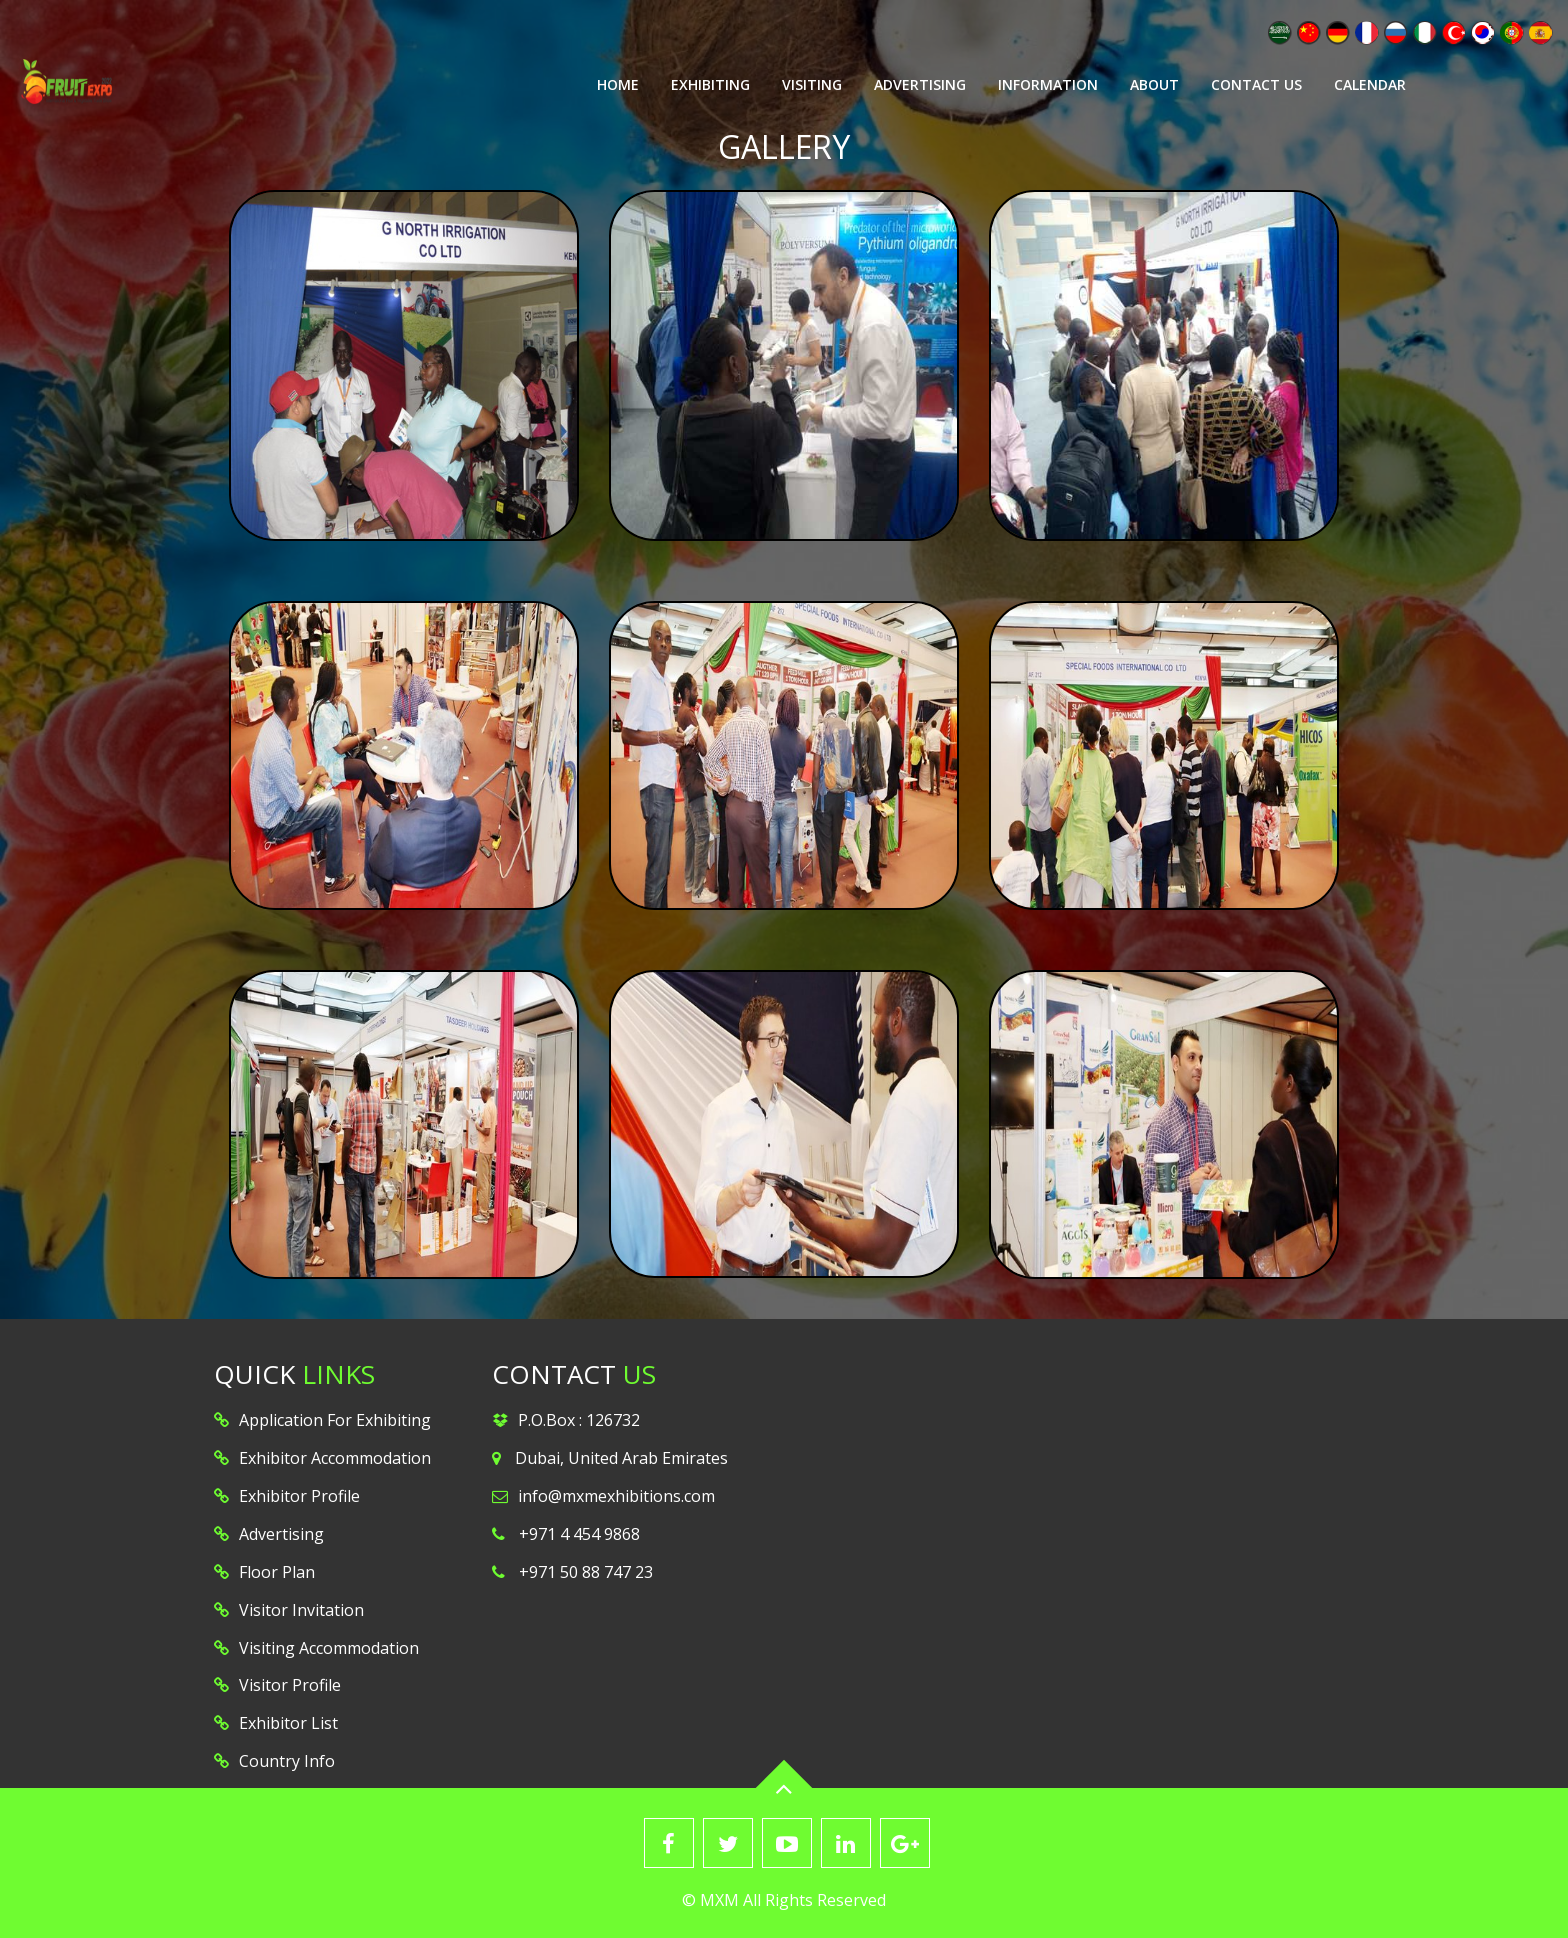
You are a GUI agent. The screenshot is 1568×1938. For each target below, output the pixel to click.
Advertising (920, 84)
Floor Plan (277, 1572)
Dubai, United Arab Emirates (621, 1458)
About (1154, 84)
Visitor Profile (290, 1685)
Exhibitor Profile (299, 1496)
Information (1048, 84)
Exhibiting (710, 84)
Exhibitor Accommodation (335, 1458)
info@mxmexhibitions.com (616, 1496)
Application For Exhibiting (335, 1420)
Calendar (1370, 84)
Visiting (812, 84)
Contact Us (1256, 84)
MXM (719, 1900)
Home (618, 84)
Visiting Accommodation (329, 1648)
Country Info (287, 1761)
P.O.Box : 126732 (579, 1420)
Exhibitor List (288, 1723)
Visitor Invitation (301, 1610)
